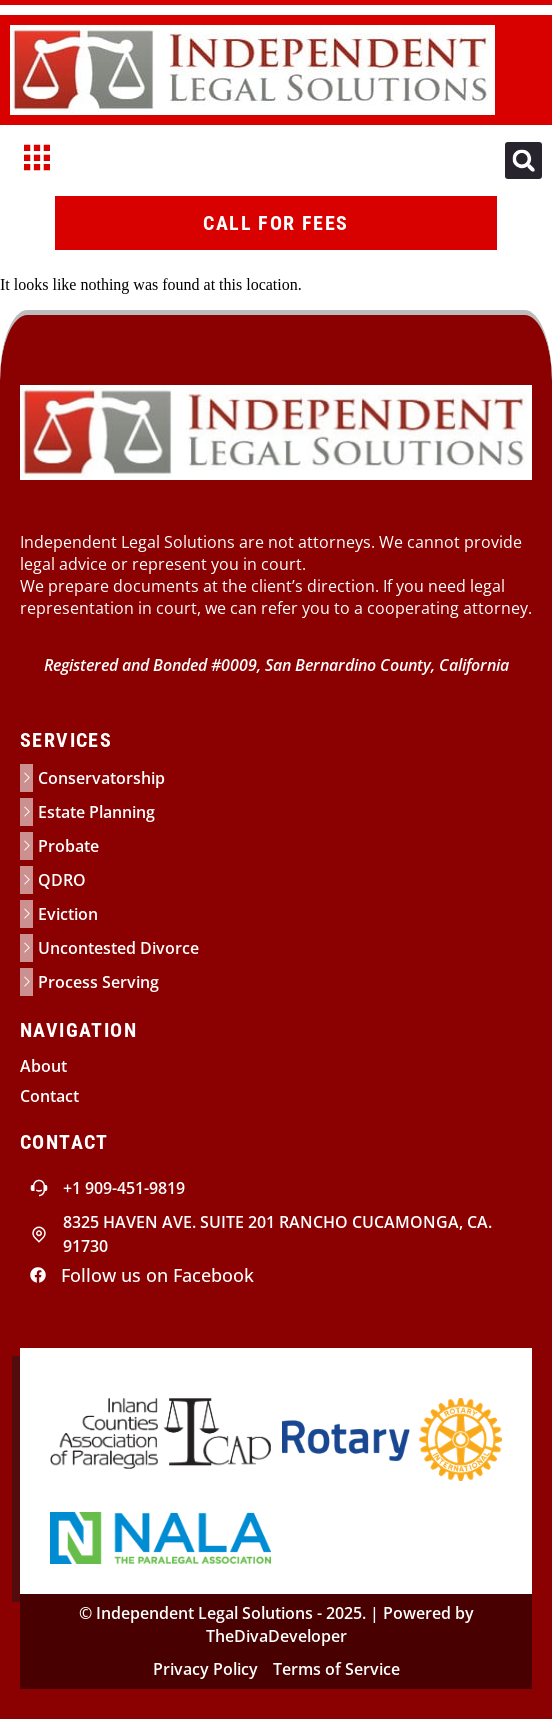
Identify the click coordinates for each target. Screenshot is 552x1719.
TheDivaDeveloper (276, 1636)
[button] (523, 160)
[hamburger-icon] (37, 160)
